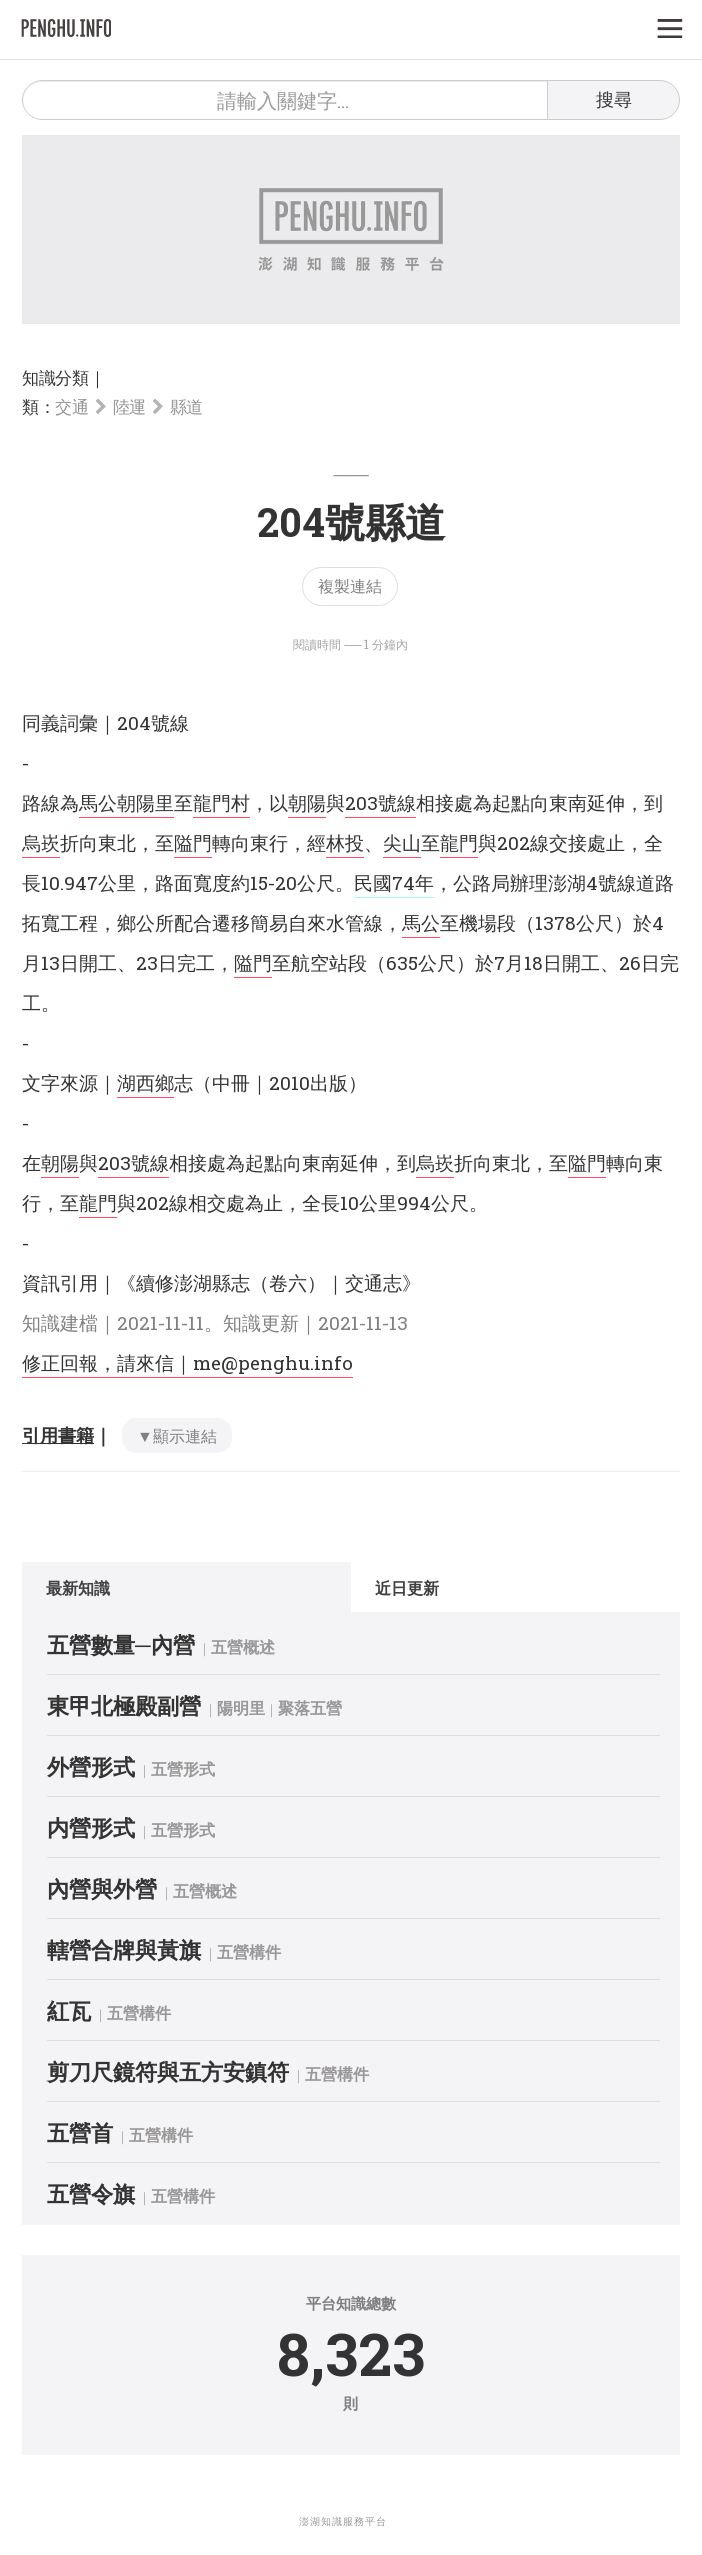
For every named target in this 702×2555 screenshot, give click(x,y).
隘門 (193, 842)
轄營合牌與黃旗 (124, 1949)
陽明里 (241, 1707)
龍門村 (221, 802)
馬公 (98, 802)
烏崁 (41, 842)
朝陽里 (145, 802)
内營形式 (91, 1827)
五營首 (80, 2132)
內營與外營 (102, 1888)
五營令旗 (91, 2193)
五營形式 (183, 1768)
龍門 (459, 842)
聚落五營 (310, 1707)
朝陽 (307, 802)
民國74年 (394, 882)
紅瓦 (69, 2010)
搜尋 (614, 99)
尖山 (402, 842)
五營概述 (243, 1646)
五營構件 (249, 1951)
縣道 (186, 406)
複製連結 (350, 585)
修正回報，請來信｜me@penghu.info (187, 1362)
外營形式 (91, 1766)
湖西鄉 (145, 1082)
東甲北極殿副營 (124, 1705)
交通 (71, 406)
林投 (345, 842)
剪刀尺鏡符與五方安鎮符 (168, 2071)
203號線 (380, 802)
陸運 (129, 406)
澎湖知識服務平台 (343, 2521)
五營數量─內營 (121, 1644)
